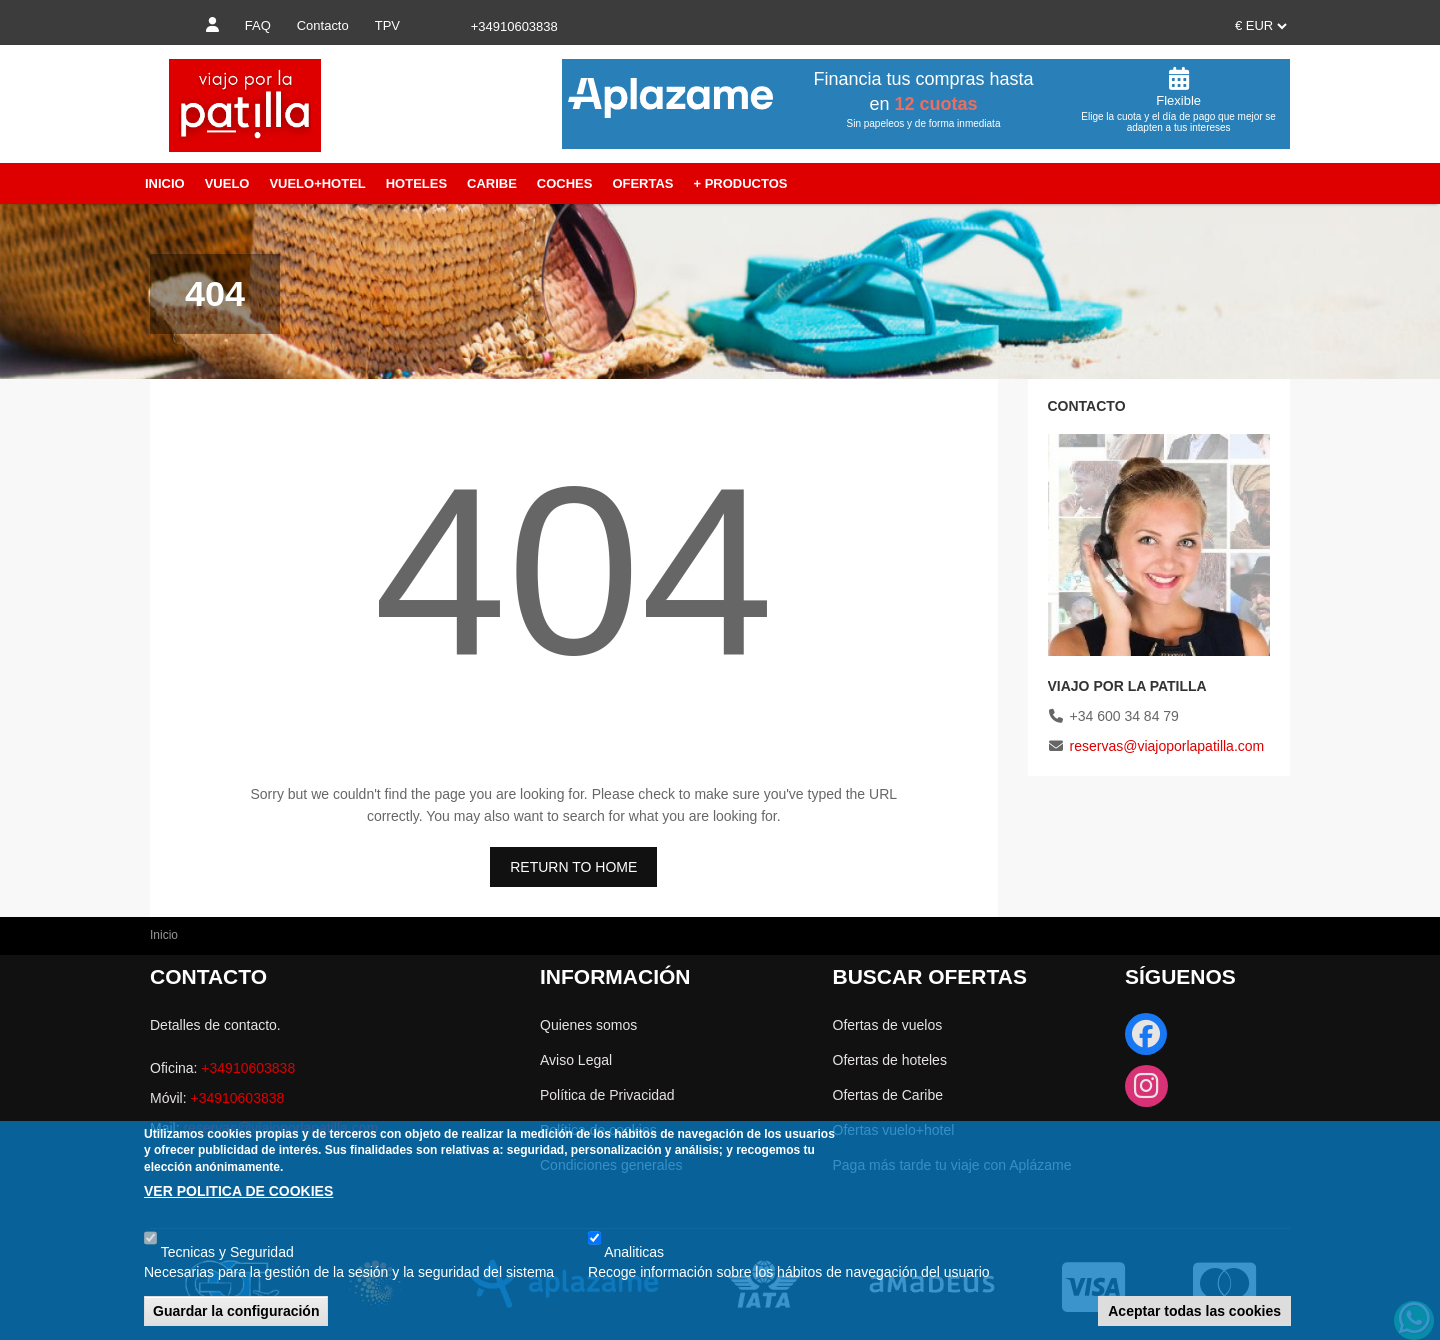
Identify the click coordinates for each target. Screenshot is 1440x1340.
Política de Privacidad (607, 1095)
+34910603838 (248, 1068)
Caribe (492, 183)
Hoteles (416, 183)
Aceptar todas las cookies (1194, 1311)
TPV (387, 25)
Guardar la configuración (236, 1311)
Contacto (323, 25)
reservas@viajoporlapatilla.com (1167, 746)
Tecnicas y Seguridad (227, 1252)
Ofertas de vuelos (888, 1025)
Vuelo (227, 183)
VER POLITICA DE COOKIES (238, 1191)
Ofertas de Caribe (888, 1095)
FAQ (258, 25)
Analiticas (634, 1252)
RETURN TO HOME (573, 867)
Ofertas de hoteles (890, 1060)
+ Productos (740, 183)
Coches (565, 183)
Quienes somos (588, 1025)
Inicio (165, 183)
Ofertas (642, 183)
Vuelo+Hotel (317, 183)
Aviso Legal (576, 1060)
